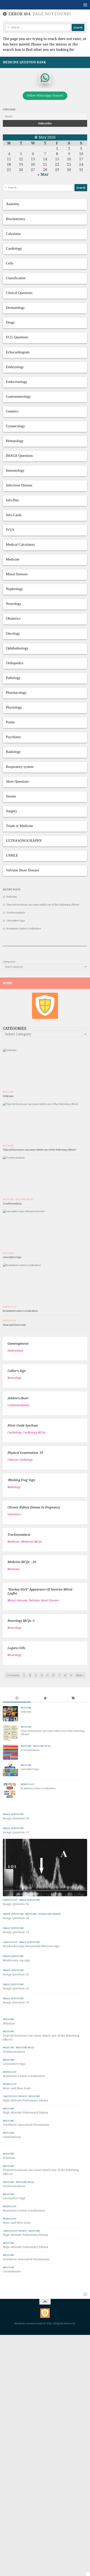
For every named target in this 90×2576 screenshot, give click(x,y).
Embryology (15, 1350)
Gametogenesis (18, 1343)
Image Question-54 (16, 1945)
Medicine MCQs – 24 (22, 1562)
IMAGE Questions (13, 1814)
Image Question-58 (16, 1818)
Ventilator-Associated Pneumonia (26, 2151)
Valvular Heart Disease (44, 1600)
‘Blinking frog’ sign (21, 1480)
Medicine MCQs (24, 1199)
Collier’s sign (17, 1371)
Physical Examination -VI (25, 1453)
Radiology (14, 1487)
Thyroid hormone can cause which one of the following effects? (43, 904)
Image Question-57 (16, 1832)
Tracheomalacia (15, 912)
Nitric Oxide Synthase (23, 1425)
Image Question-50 (16, 2029)
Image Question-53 (16, 1959)
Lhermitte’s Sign (15, 920)
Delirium (11, 896)
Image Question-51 (16, 2015)
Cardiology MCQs (34, 1432)
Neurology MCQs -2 (21, 1621)
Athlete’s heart (18, 1398)
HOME (7, 983)
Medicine (8, 1092)
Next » (80, 1675)
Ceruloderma (12, 2164)
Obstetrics (14, 1514)
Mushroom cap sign (16, 1987)
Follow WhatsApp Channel (45, 95)
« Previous (13, 1675)
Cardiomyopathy (18, 1405)
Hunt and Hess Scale (14, 1324)
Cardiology (15, 1432)
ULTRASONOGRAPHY (49, 1941)
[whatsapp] (45, 78)
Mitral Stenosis (17, 1600)
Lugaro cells (16, 1648)
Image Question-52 (16, 2001)
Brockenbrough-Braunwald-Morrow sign (31, 1973)
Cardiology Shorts (15, 2123)
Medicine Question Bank (24, 62)
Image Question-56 (16, 1931)
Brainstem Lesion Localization (23, 928)
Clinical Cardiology (20, 1459)
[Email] (45, 116)
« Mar (43, 174)
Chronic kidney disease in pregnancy (34, 1507)
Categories (9, 961)
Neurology (9, 1307)
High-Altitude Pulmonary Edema (25, 2127)
